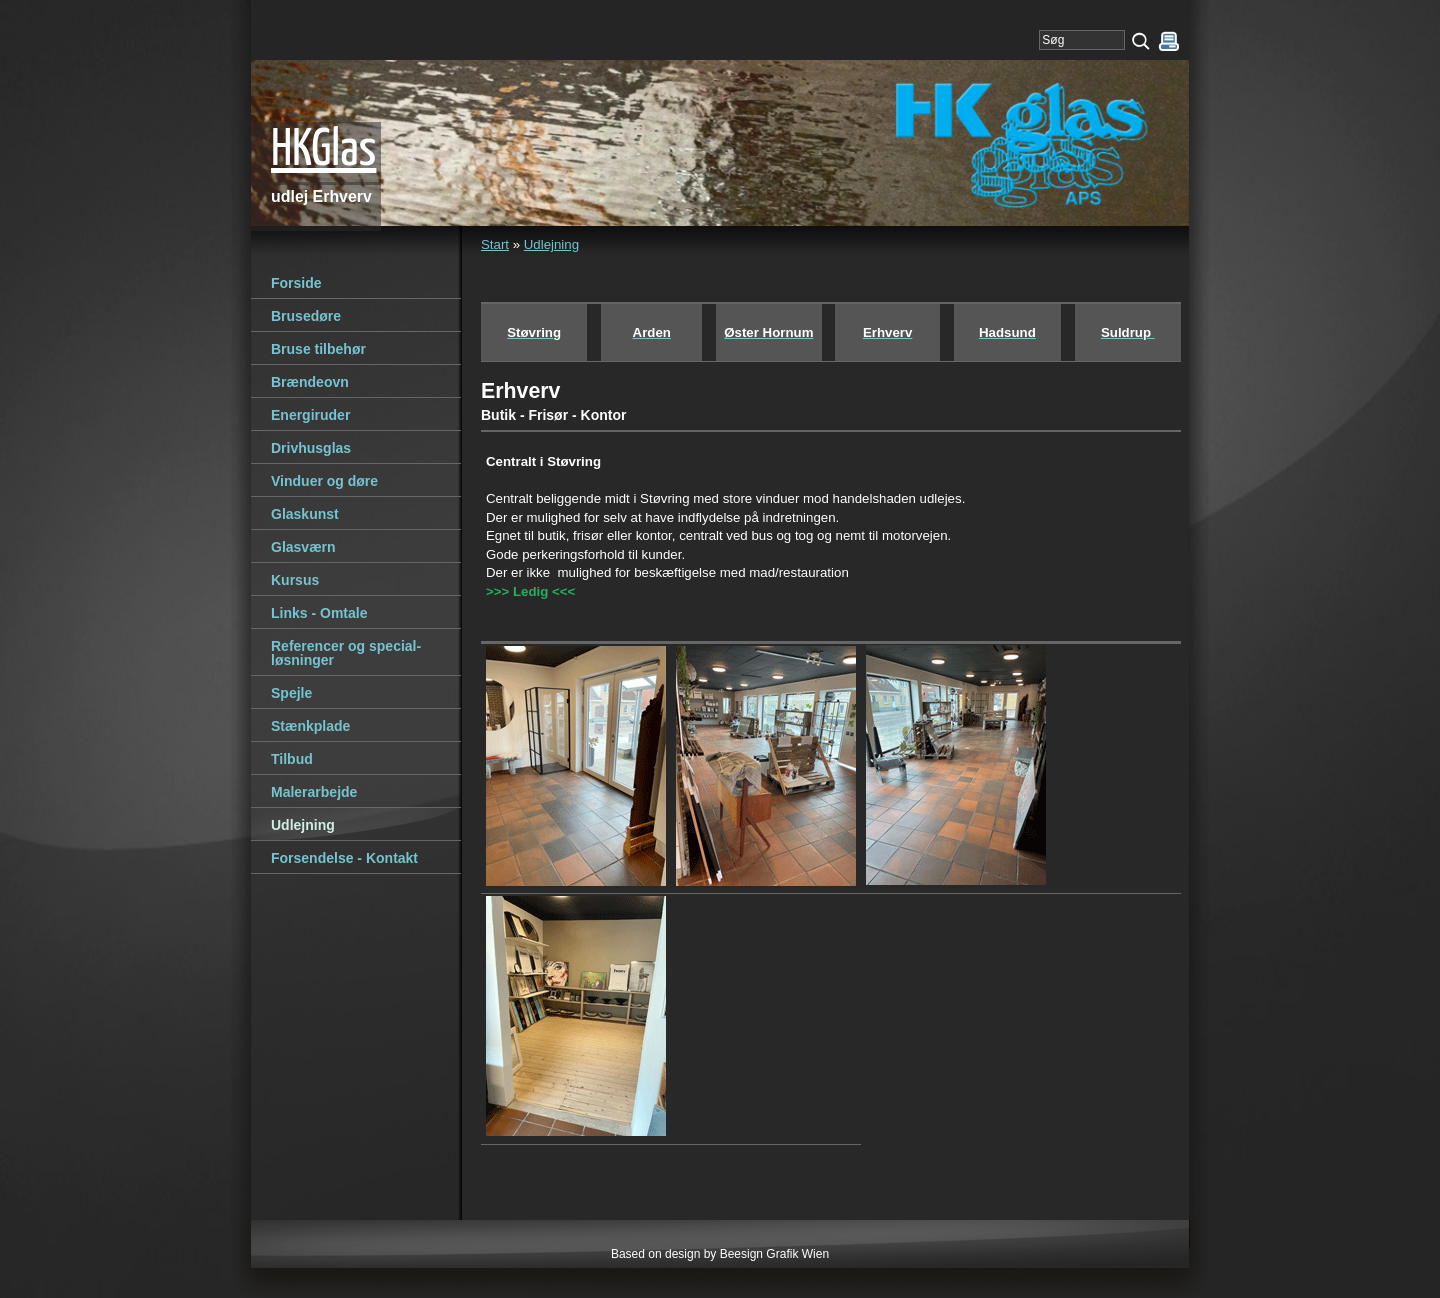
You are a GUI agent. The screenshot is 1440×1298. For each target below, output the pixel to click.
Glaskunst (305, 514)
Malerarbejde (314, 792)
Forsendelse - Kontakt (344, 858)
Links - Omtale (319, 613)
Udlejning (551, 244)
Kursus (295, 580)
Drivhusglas (311, 448)
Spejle (291, 693)
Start (495, 244)
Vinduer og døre (324, 481)
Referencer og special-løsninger (346, 653)
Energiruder (310, 415)
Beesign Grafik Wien (774, 1254)
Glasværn (303, 547)
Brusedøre (306, 316)
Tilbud (292, 759)
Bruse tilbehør (318, 349)
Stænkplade (310, 726)
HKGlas (323, 151)
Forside (296, 283)
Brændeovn (310, 382)
